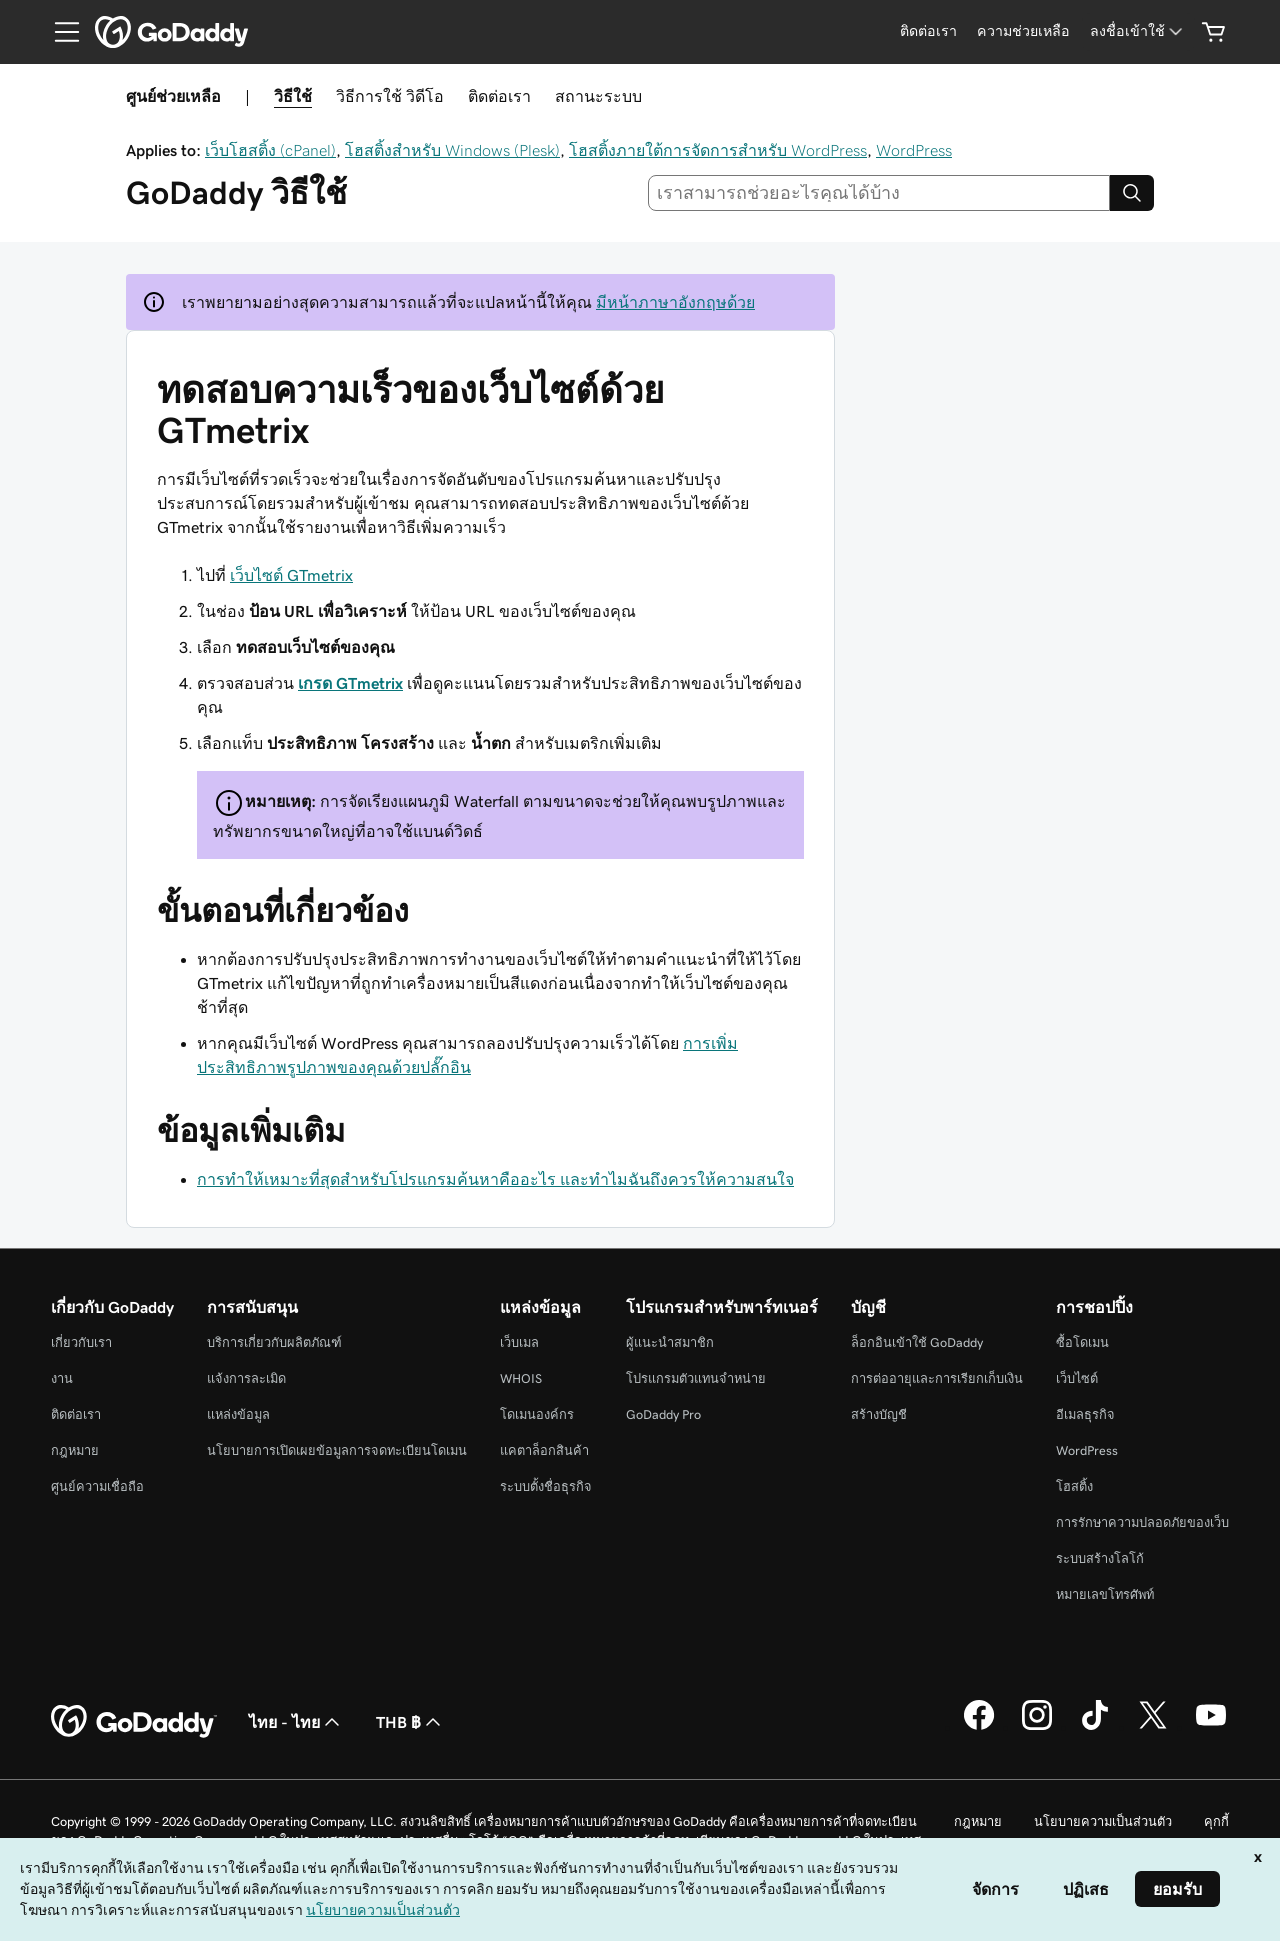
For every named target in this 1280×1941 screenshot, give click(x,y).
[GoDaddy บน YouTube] (1211, 1727)
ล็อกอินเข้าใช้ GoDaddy (917, 1342)
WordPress (914, 150)
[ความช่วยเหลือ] (1023, 31)
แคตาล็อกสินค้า (544, 1450)
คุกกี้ (1216, 1821)
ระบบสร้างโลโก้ (1100, 1558)
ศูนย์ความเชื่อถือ (97, 1486)
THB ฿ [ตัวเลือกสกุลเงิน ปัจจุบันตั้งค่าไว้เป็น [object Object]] (410, 1722)
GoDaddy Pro (663, 1414)
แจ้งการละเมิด (246, 1378)
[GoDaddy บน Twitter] (1153, 1727)
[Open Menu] (59, 32)
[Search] (1132, 193)
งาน (62, 1378)
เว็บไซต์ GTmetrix (291, 575)
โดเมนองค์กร (537, 1414)
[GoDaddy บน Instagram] (1037, 1727)
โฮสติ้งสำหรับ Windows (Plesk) (452, 150)
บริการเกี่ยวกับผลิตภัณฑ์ (274, 1342)
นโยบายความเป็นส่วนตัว (1103, 1821)
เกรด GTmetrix (350, 683)
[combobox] (879, 193)
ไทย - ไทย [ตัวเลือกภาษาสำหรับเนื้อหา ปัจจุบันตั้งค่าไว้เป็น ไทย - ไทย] (296, 1722)
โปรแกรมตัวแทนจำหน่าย (696, 1378)
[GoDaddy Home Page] (134, 1722)
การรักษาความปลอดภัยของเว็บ (1142, 1522)
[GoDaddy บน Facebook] (979, 1727)
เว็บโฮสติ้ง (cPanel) (270, 150)
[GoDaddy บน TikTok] (1095, 1727)
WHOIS (521, 1378)
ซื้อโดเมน (1082, 1342)
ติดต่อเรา (499, 96)
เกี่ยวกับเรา (81, 1342)
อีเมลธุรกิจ (1085, 1414)
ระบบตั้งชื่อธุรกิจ (546, 1486)
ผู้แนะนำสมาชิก (670, 1342)
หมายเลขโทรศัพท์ (1105, 1594)
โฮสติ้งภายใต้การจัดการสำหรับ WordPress (718, 150)
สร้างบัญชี (879, 1414)
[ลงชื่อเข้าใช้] (1138, 31)
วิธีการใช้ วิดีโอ (390, 96)
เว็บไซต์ (1077, 1378)
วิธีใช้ (293, 96)
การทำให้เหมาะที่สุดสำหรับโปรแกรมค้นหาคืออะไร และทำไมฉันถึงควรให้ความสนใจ (495, 1179)
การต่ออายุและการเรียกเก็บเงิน (937, 1378)
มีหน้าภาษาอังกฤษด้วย (675, 302)
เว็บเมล (519, 1342)
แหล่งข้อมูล (238, 1414)
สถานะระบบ (598, 96)
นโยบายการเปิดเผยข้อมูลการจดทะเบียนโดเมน (337, 1450)
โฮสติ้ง (1074, 1486)
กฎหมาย (75, 1450)
